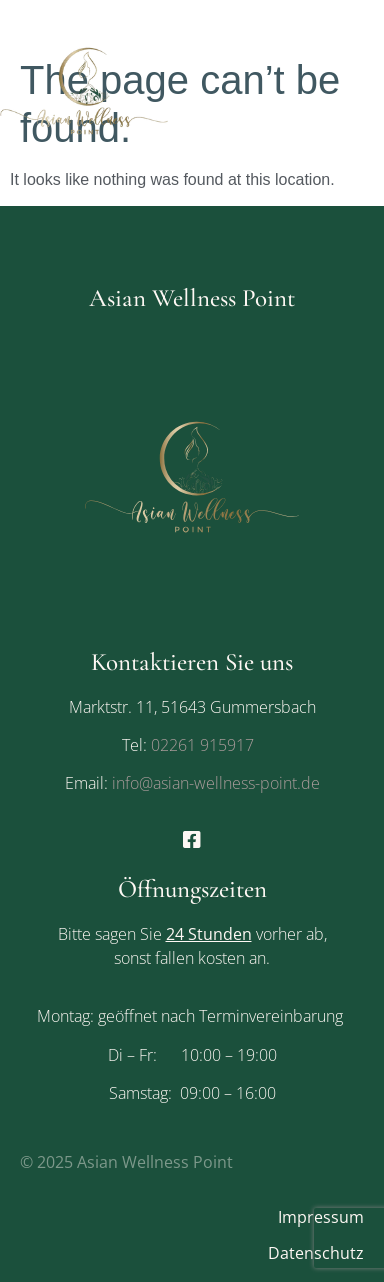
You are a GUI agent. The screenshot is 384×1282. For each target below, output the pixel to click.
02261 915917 (202, 745)
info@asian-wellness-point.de (214, 783)
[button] (367, 89)
